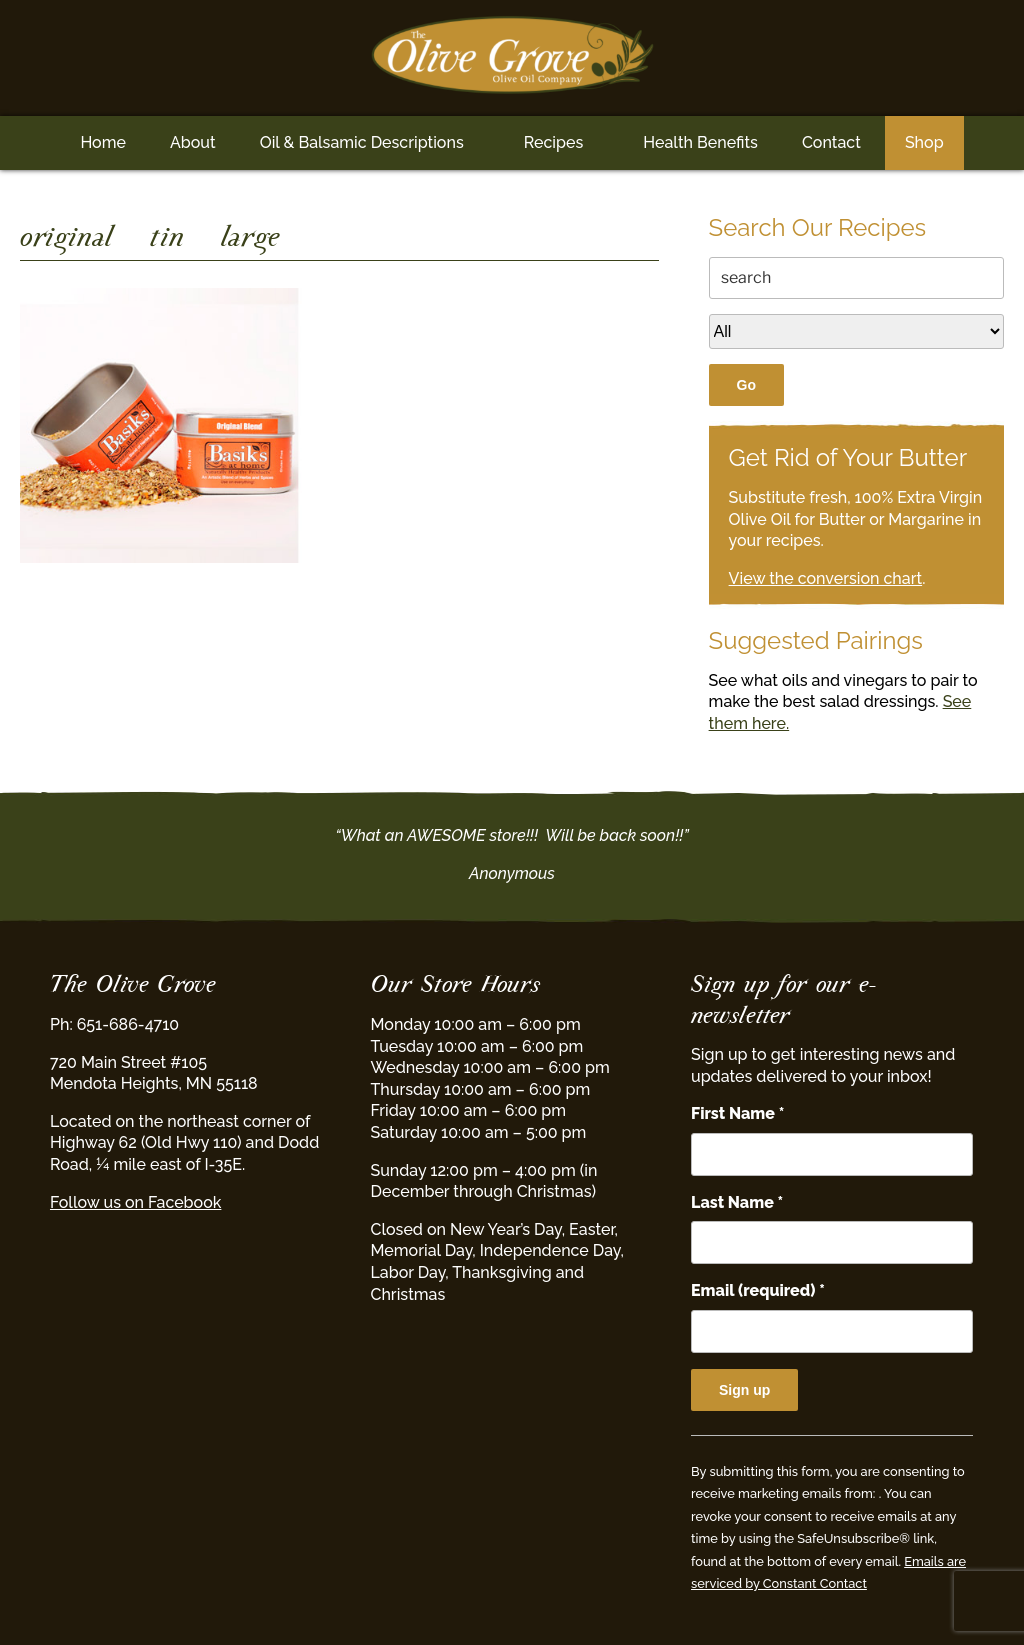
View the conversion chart (826, 578)
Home (103, 142)
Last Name (737, 1202)
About (193, 142)
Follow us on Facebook (135, 1202)
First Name (737, 1113)
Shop (924, 142)
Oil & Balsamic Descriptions (362, 142)
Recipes (553, 142)
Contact (831, 142)
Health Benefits (700, 142)
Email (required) (758, 1290)
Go (746, 385)
